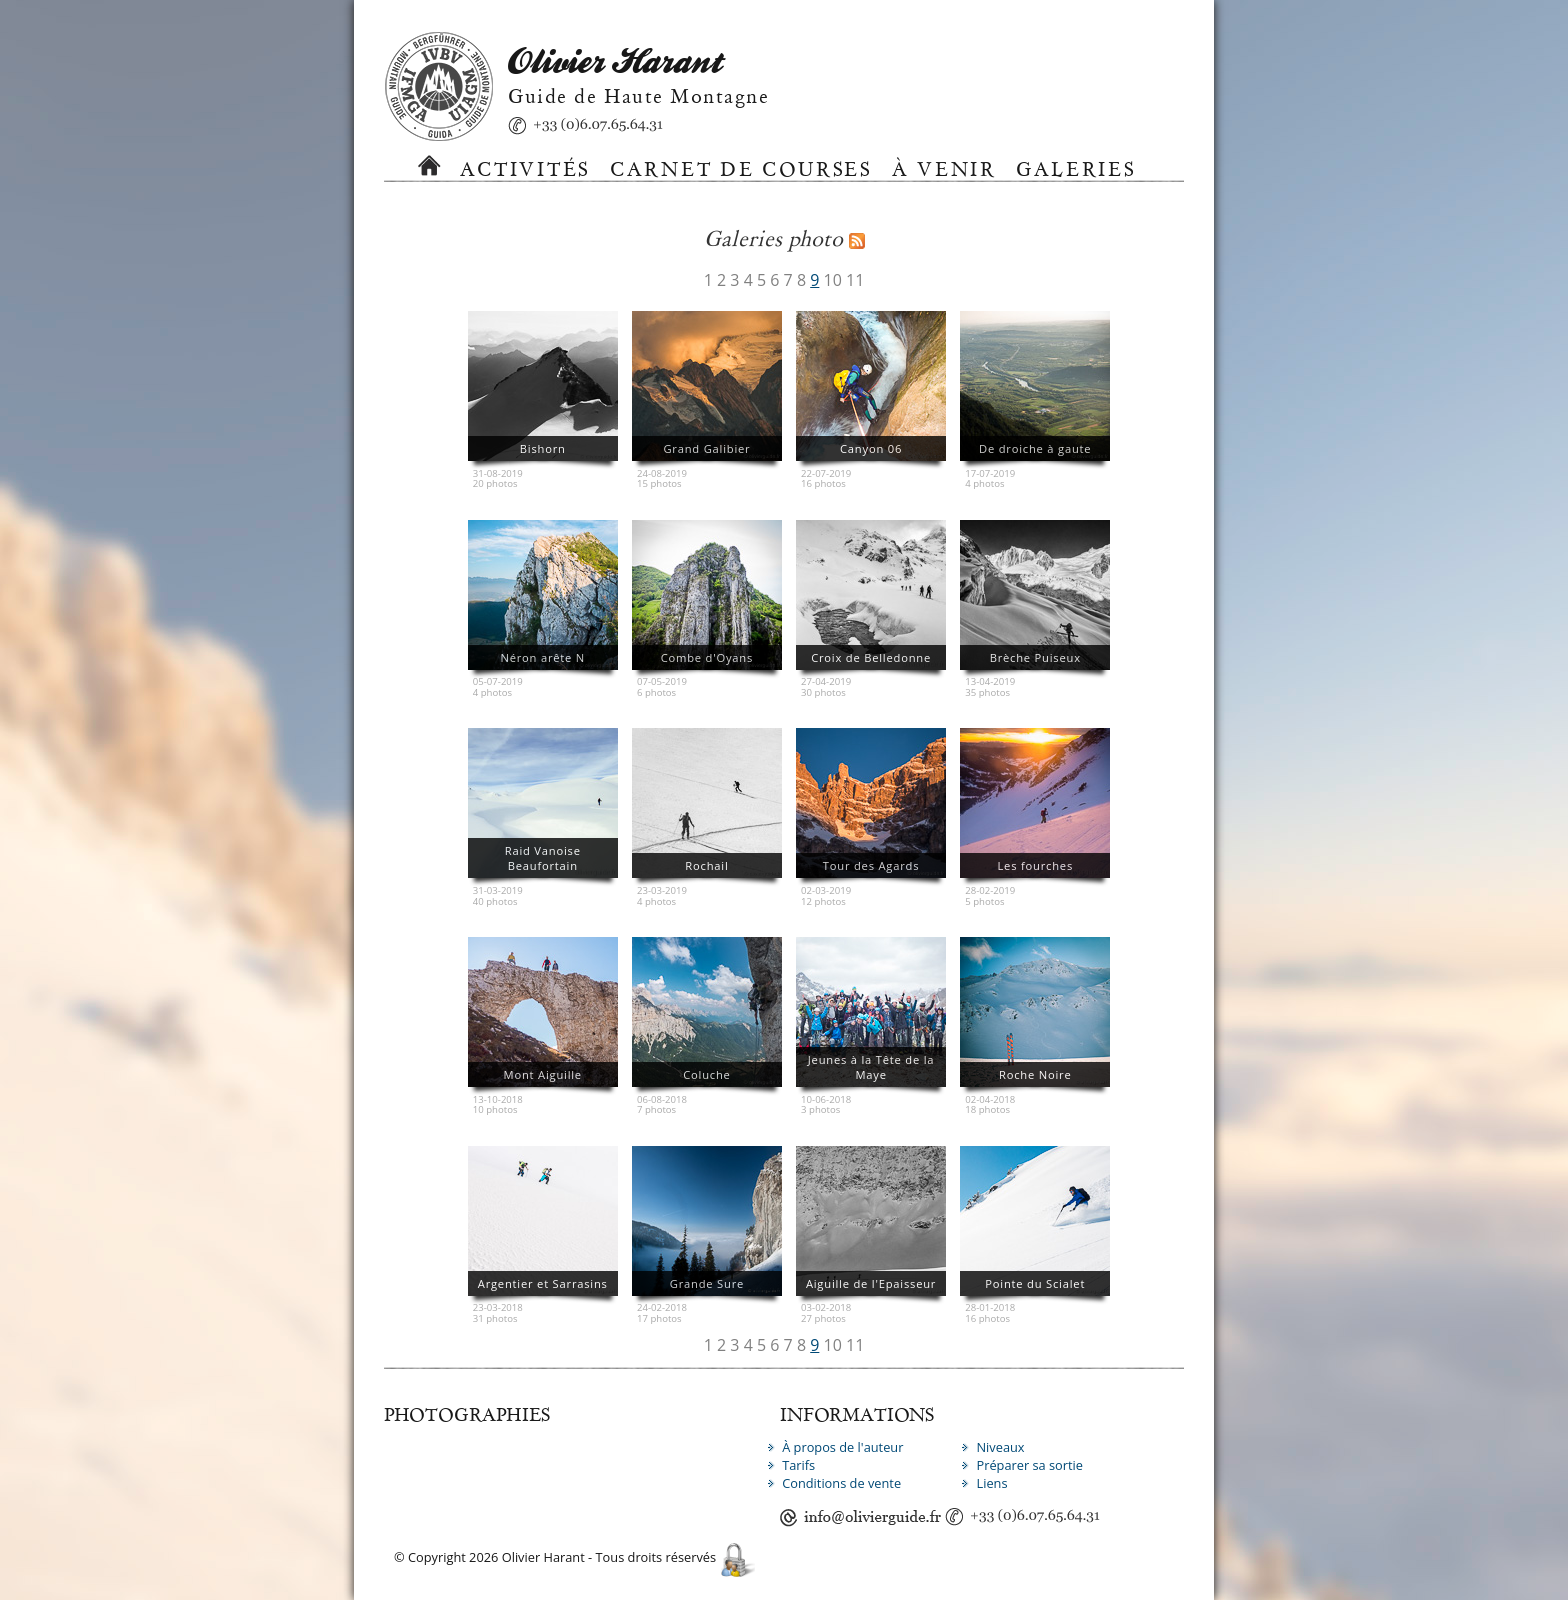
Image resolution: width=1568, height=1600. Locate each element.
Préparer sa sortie (1029, 1465)
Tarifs (798, 1465)
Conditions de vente (841, 1483)
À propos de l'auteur (842, 1447)
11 (855, 280)
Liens (991, 1483)
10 (833, 280)
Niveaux (1000, 1447)
